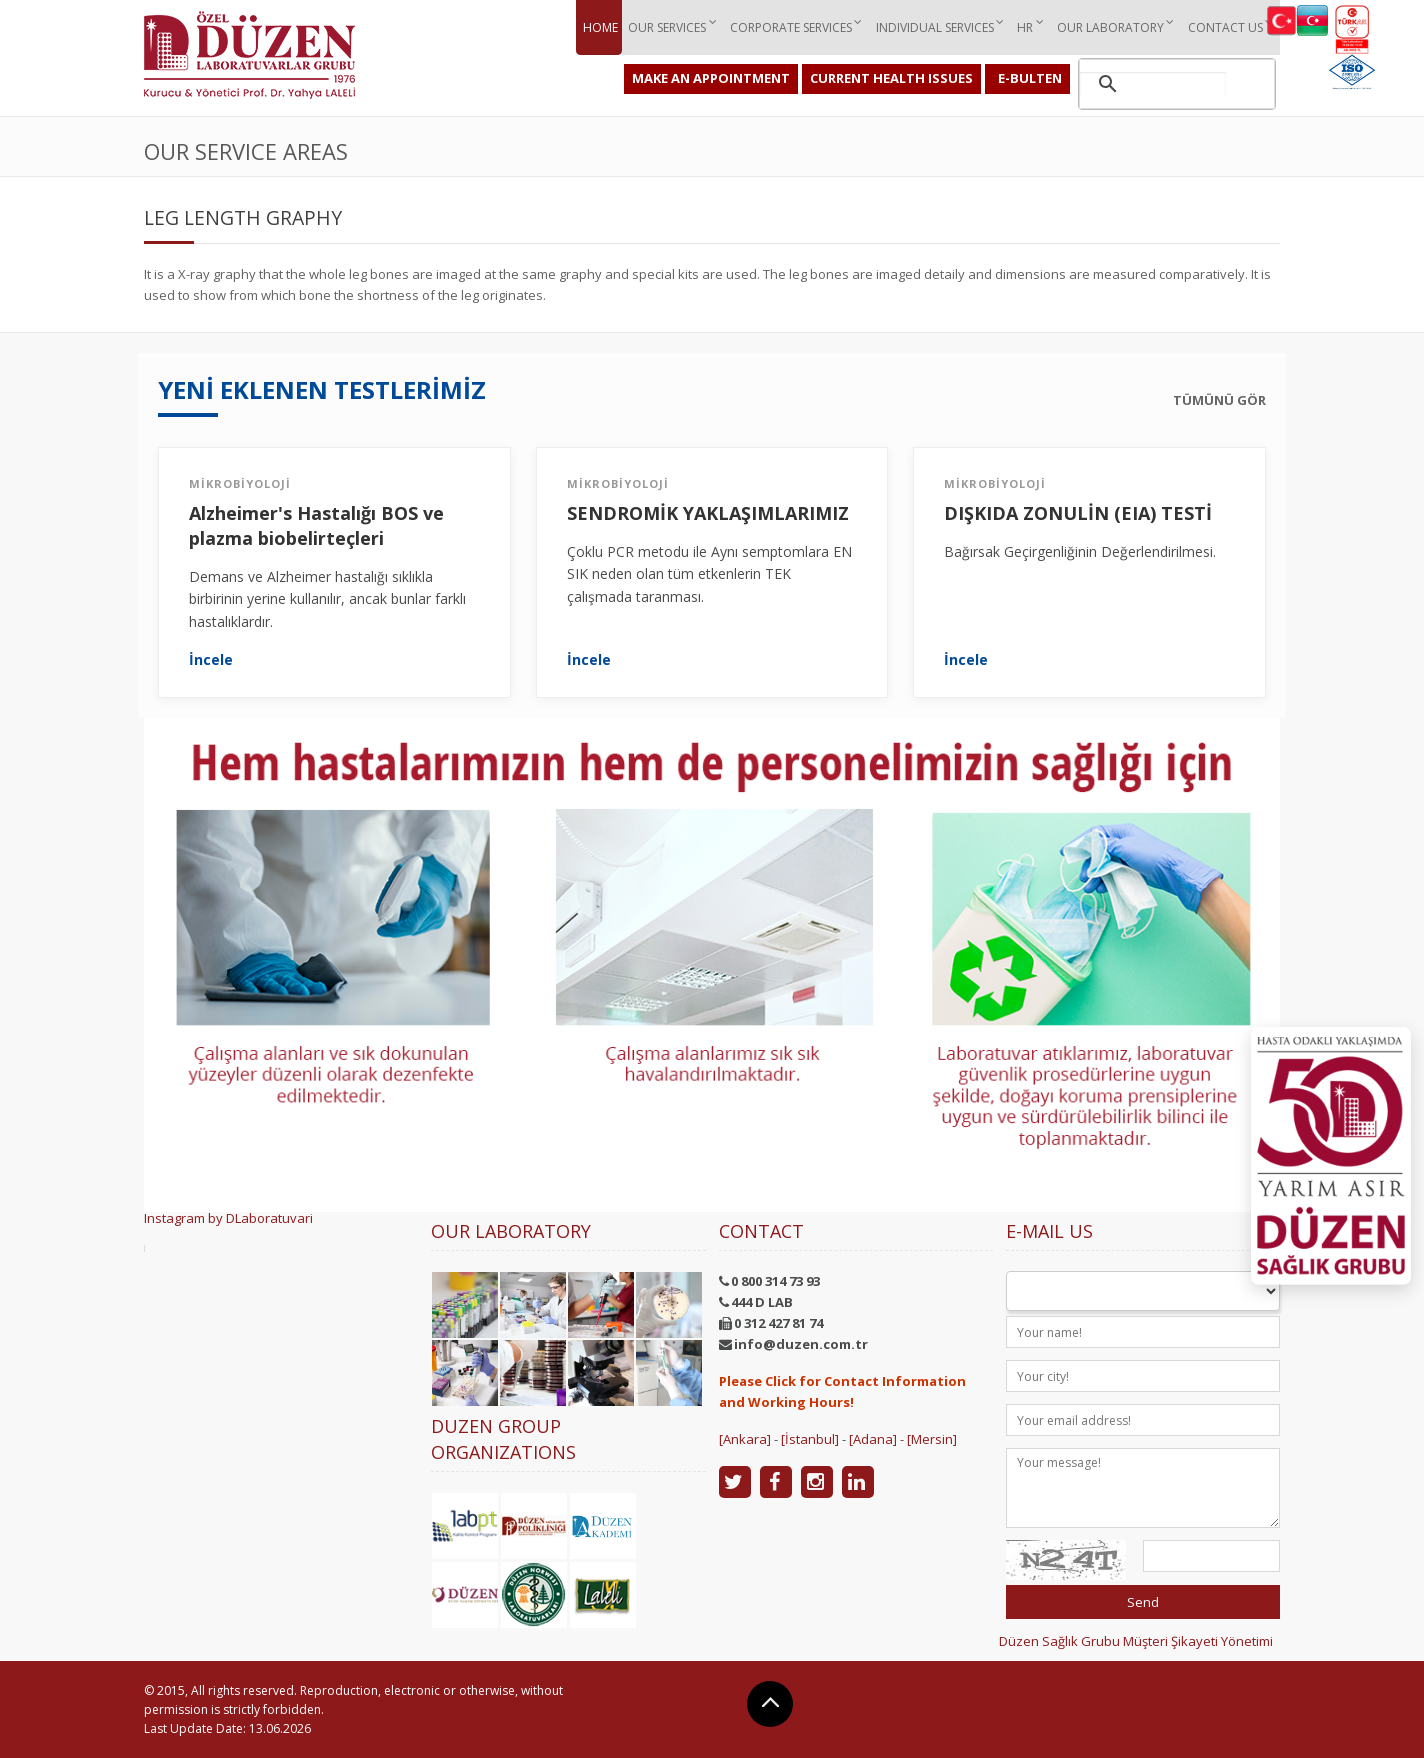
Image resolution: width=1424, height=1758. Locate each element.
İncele (211, 660)
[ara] (1153, 84)
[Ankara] (745, 1438)
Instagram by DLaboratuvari (228, 1218)
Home (591, 25)
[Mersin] (932, 1438)
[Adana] (873, 1438)
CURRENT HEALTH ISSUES (891, 78)
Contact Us (1222, 25)
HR (1020, 25)
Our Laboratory (1106, 25)
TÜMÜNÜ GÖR (1219, 399)
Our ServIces (658, 25)
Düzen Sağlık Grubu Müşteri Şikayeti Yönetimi (1136, 1641)
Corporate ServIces (783, 25)
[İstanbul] (810, 1438)
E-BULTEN (1030, 78)
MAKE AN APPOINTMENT (711, 78)
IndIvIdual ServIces (928, 25)
